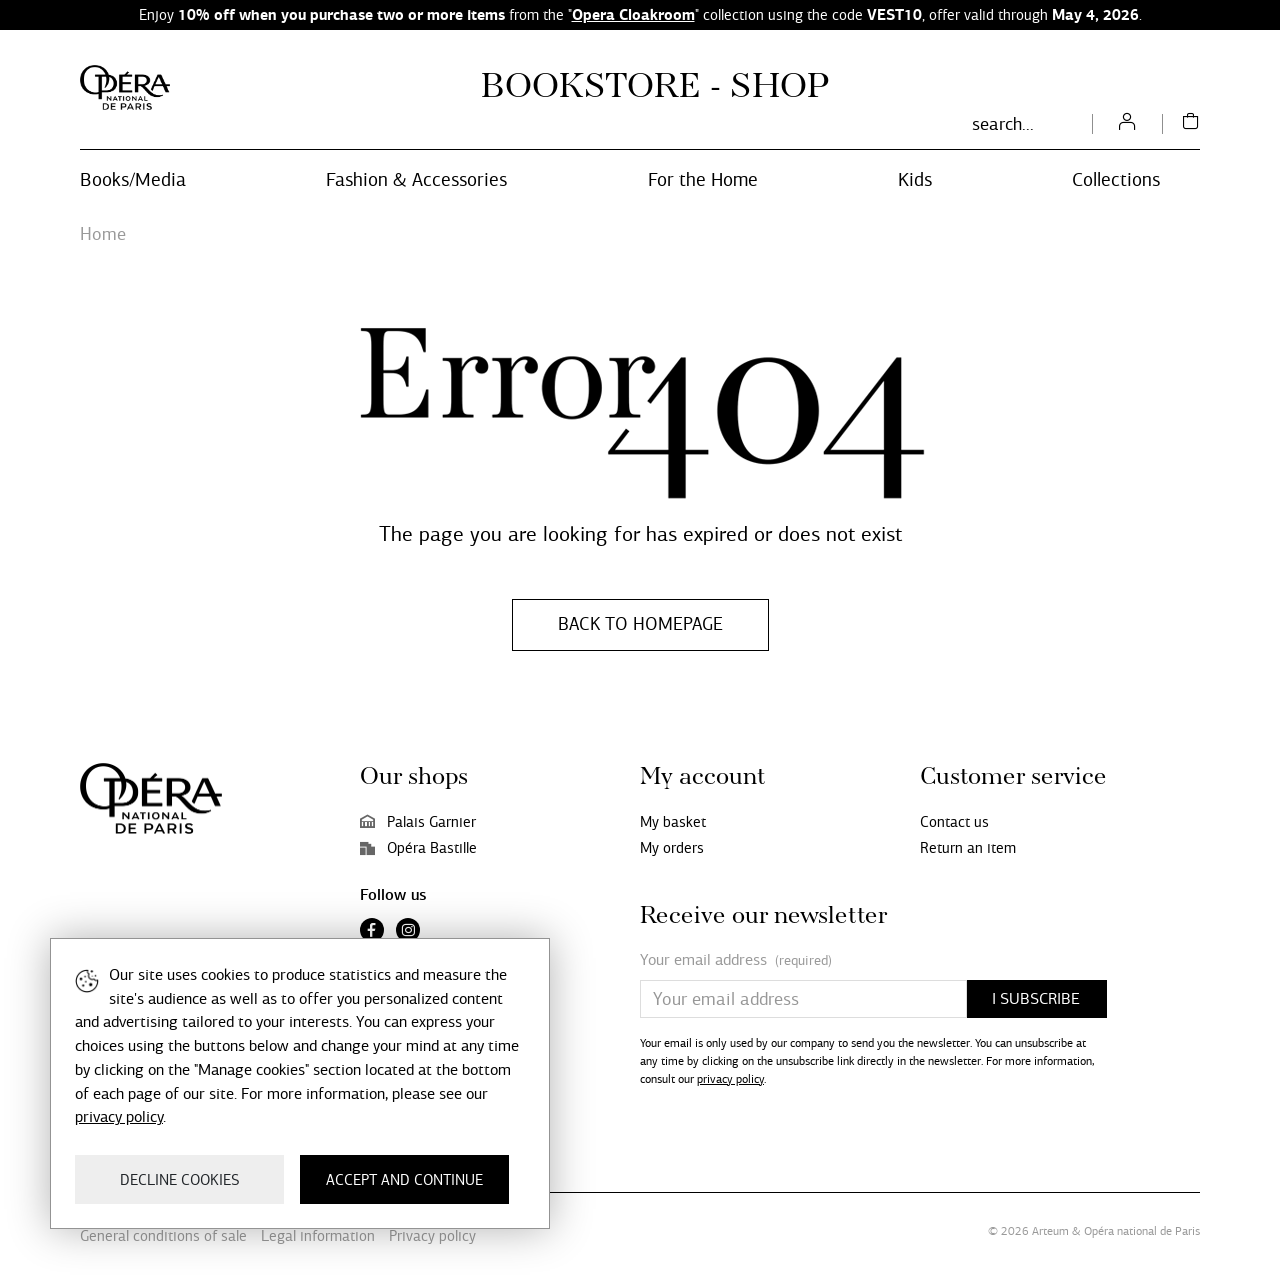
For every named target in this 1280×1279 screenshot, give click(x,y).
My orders (672, 848)
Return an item (968, 848)
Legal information (318, 1236)
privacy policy (730, 1079)
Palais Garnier (418, 822)
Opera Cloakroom (633, 14)
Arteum (1050, 1231)
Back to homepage (640, 624)
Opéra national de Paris (1142, 1231)
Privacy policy (432, 1236)
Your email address (736, 960)
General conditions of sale (163, 1236)
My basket (673, 822)
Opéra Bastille (418, 848)
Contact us (954, 822)
